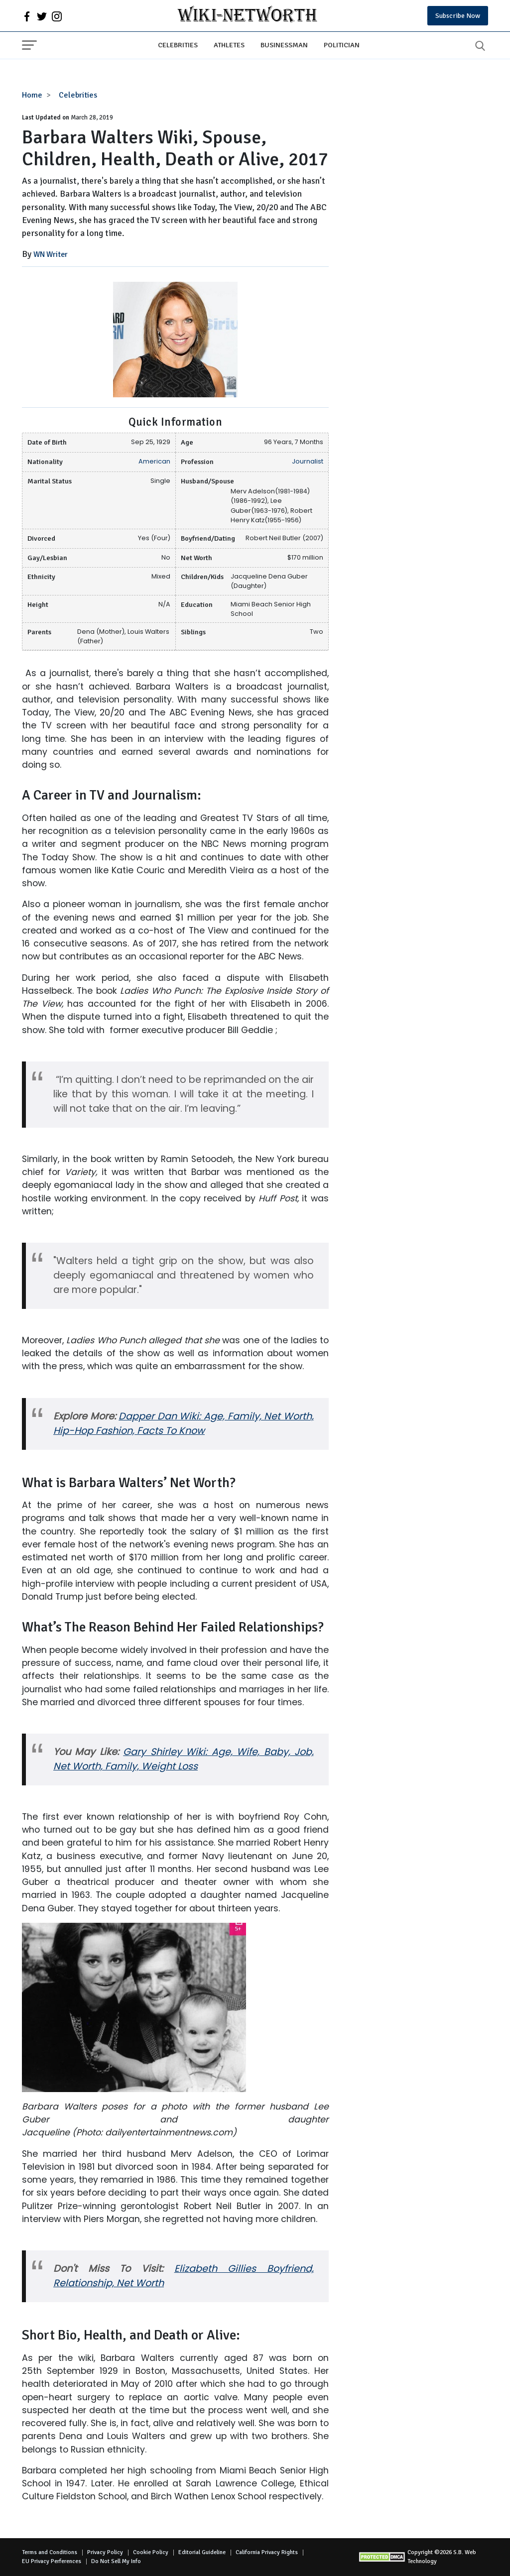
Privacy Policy (105, 2552)
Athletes (229, 44)
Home (32, 95)
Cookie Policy (150, 2552)
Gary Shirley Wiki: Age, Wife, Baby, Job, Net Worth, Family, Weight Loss (183, 1759)
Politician (342, 44)
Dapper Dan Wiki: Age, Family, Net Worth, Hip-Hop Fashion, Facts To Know (183, 1423)
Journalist (307, 461)
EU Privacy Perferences (51, 2561)
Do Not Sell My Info (116, 2561)
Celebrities (178, 44)
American (154, 461)
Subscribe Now (457, 15)
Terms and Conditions (49, 2552)
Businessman (284, 44)
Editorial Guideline (202, 2552)
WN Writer (50, 254)
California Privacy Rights (267, 2552)
